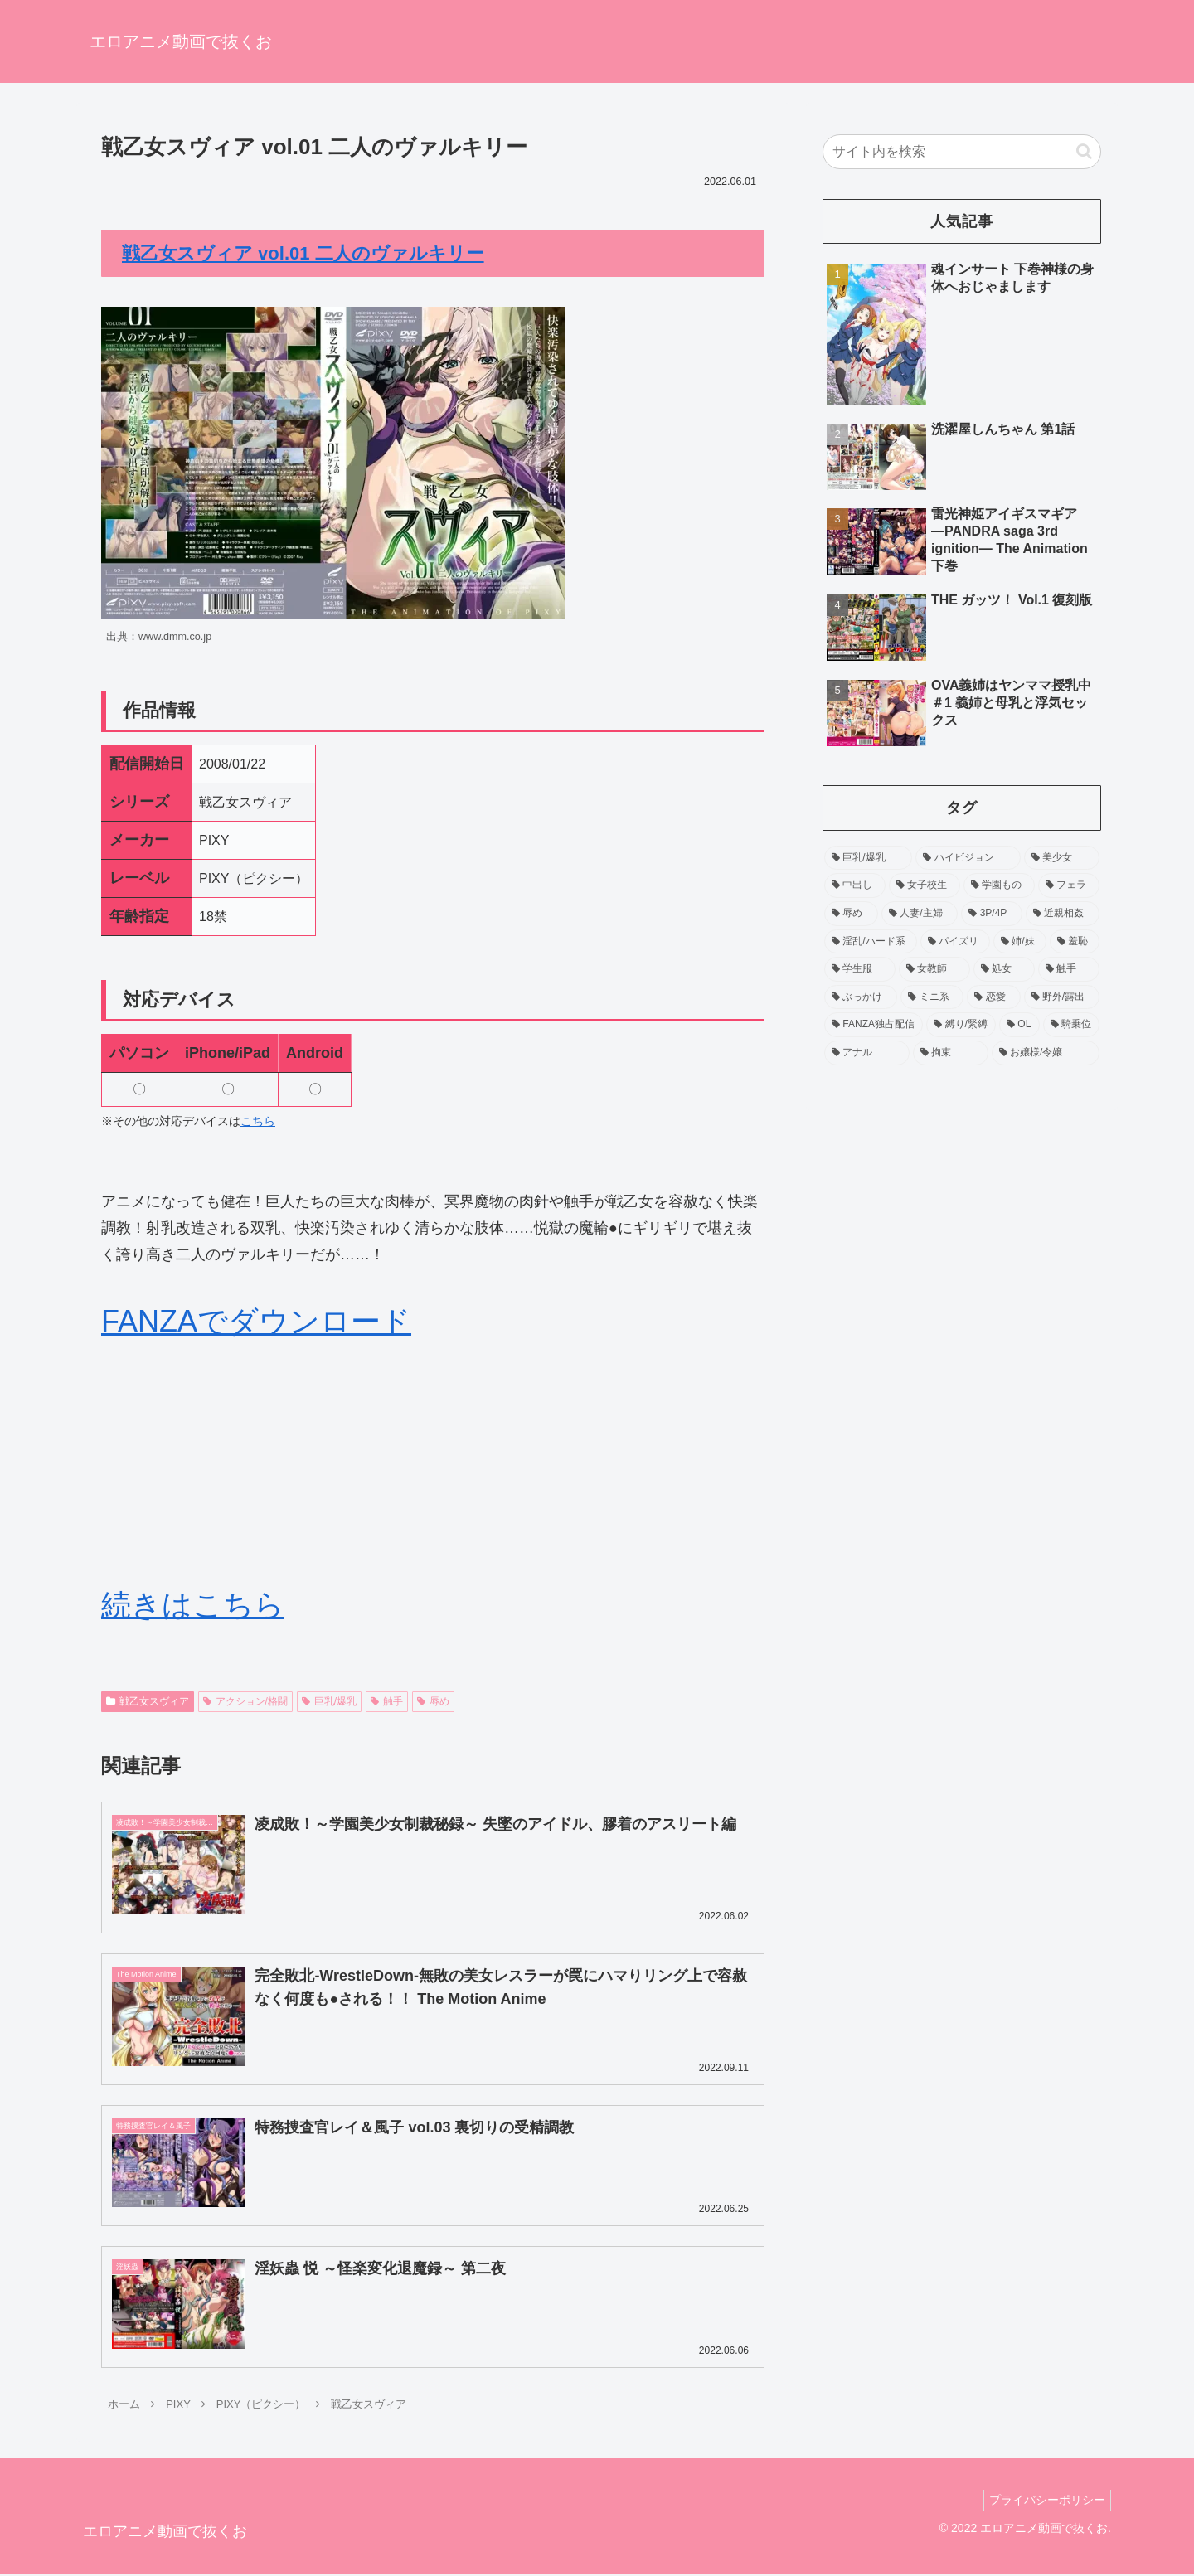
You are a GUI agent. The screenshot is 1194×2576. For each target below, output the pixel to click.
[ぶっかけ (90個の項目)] (860, 997)
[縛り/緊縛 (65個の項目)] (961, 1024)
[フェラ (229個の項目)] (1068, 885)
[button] (1084, 151)
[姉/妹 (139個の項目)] (1019, 941)
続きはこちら (192, 1605)
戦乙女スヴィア (147, 1701)
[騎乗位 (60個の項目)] (1071, 1024)
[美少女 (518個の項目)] (1061, 858)
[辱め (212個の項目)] (851, 913)
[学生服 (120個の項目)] (860, 969)
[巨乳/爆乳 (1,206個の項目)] (868, 858)
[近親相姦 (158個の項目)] (1062, 913)
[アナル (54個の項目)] (867, 1053)
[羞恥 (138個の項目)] (1074, 941)
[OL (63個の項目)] (1019, 1024)
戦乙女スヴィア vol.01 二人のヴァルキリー (303, 253)
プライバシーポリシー (1044, 2501)
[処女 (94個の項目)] (1004, 969)
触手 (387, 1701)
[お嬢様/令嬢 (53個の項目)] (1045, 1053)
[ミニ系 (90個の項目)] (931, 997)
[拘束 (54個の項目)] (950, 1053)
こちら (257, 1121)
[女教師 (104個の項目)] (934, 969)
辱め (433, 1701)
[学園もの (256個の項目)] (999, 885)
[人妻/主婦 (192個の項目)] (919, 913)
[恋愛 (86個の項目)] (993, 997)
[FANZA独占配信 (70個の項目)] (873, 1024)
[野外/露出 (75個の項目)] (1062, 997)
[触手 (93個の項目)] (1068, 969)
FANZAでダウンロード (256, 1321)
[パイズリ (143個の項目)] (955, 941)
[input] (962, 151)
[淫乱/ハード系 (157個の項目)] (870, 941)
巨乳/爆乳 (329, 1701)
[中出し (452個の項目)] (855, 885)
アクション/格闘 (245, 1701)
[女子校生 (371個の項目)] (924, 885)
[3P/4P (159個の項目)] (991, 913)
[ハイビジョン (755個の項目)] (968, 858)
